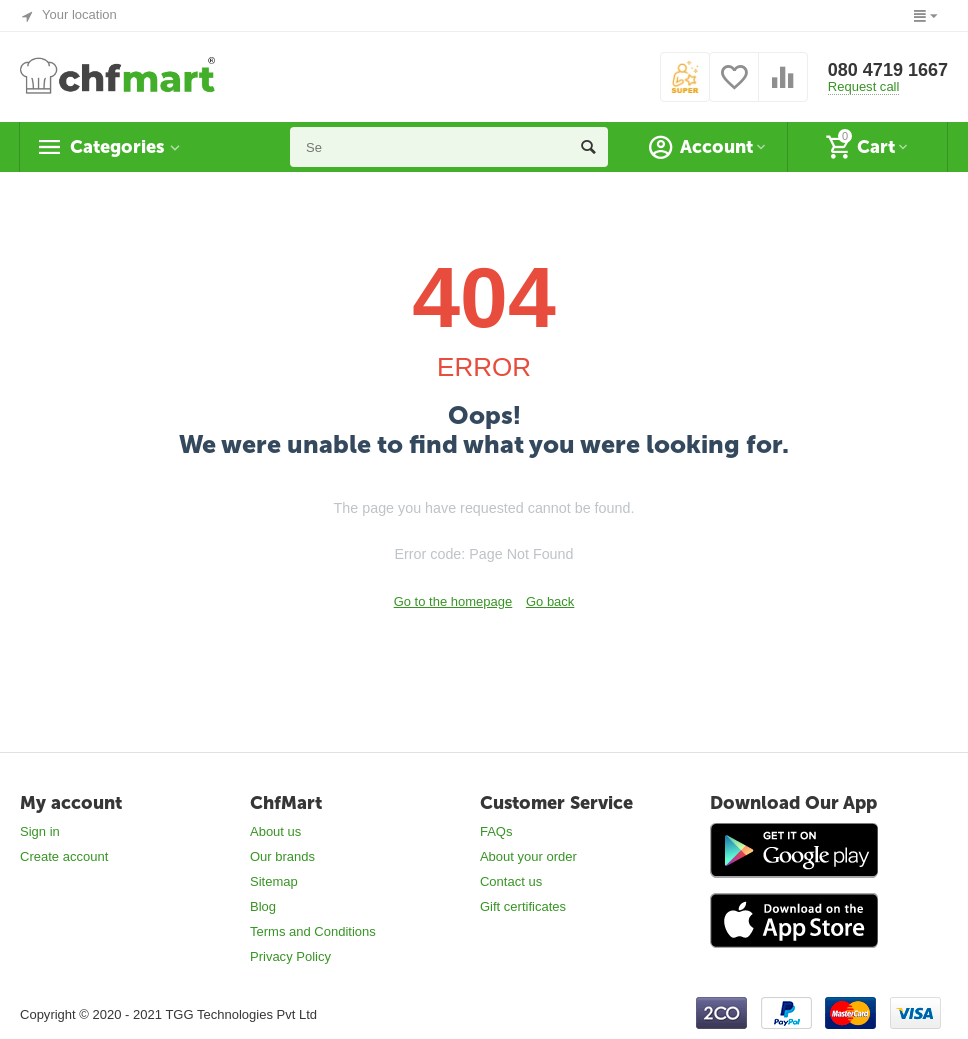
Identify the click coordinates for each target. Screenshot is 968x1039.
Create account (64, 856)
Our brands (282, 856)
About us (275, 831)
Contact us (511, 881)
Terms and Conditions (313, 931)
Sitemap (274, 881)
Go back (550, 601)
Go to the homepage (453, 601)
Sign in (40, 831)
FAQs (496, 831)
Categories (117, 147)
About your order (528, 856)
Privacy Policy (290, 956)
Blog (263, 906)
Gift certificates (523, 906)
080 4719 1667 (888, 70)
